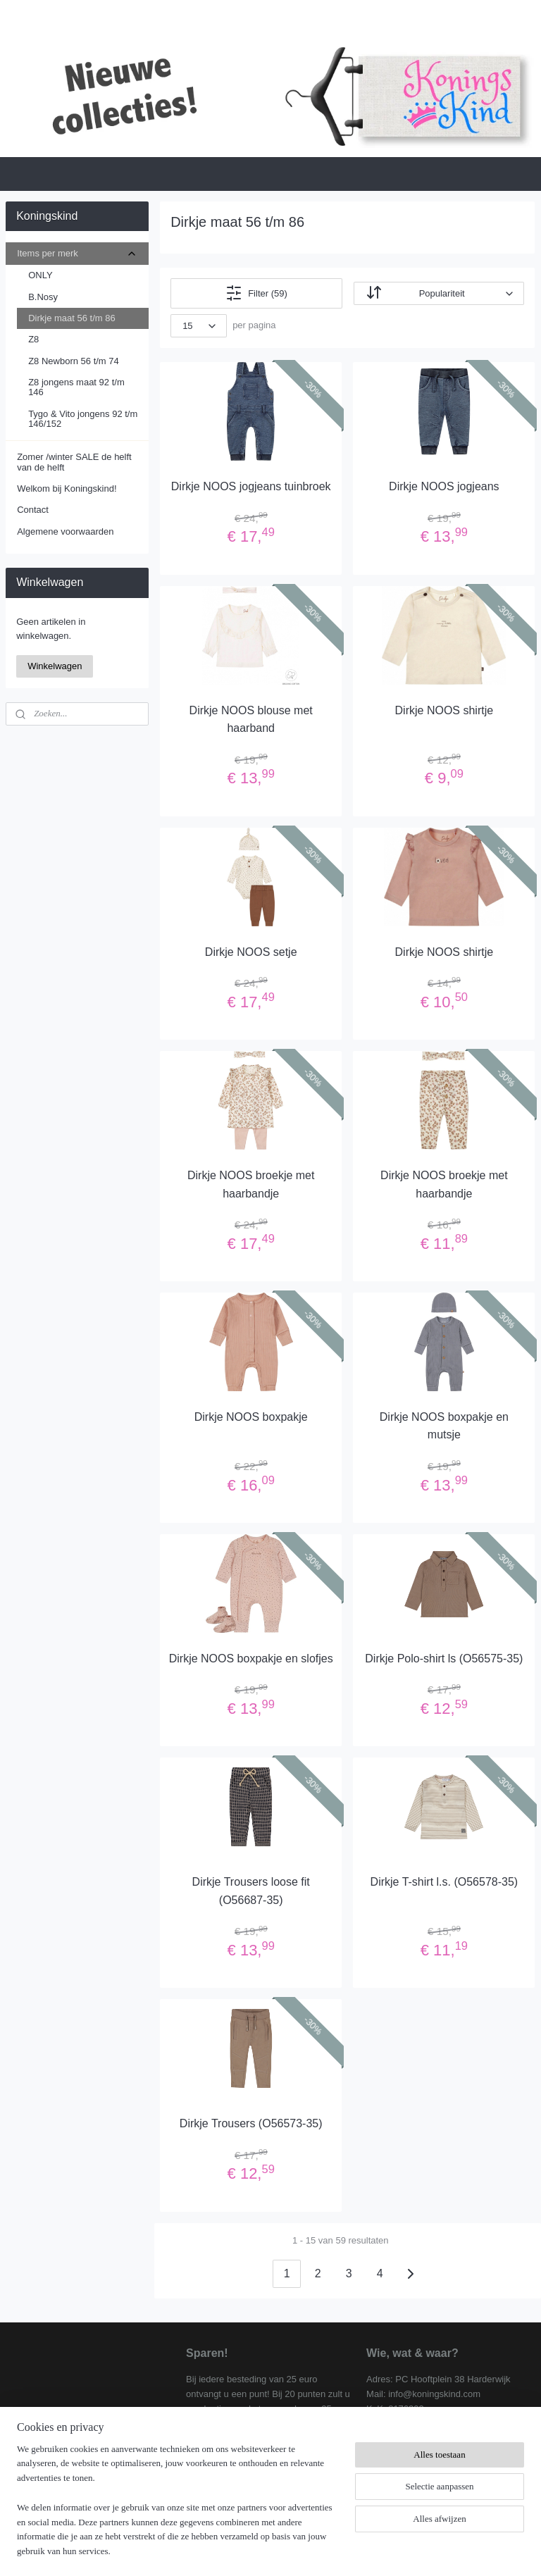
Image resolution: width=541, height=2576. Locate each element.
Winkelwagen (54, 666)
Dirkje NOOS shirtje (444, 710)
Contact (33, 509)
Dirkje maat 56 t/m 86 (72, 318)
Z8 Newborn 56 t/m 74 (73, 361)
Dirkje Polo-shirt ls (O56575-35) (444, 1659)
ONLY (40, 275)
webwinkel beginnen (296, 2550)
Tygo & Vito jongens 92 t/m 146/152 (82, 419)
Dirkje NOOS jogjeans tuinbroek (251, 486)
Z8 (33, 339)
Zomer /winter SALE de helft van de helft (74, 462)
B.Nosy (43, 297)
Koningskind (43, 2480)
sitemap (224, 2550)
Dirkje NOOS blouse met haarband (251, 719)
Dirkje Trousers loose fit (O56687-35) (251, 1891)
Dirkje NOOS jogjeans (445, 486)
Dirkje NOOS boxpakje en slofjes (251, 1659)
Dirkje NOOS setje (251, 951)
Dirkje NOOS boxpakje (251, 1417)
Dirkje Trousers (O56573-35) (251, 2123)
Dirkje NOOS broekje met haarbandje (251, 1184)
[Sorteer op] (439, 293)
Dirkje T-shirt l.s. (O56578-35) (444, 1882)
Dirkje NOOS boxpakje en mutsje (444, 1426)
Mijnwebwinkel (405, 2550)
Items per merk (77, 253)
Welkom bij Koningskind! (66, 488)
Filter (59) (257, 293)
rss (249, 2550)
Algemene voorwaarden (65, 531)
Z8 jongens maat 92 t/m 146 (76, 387)
